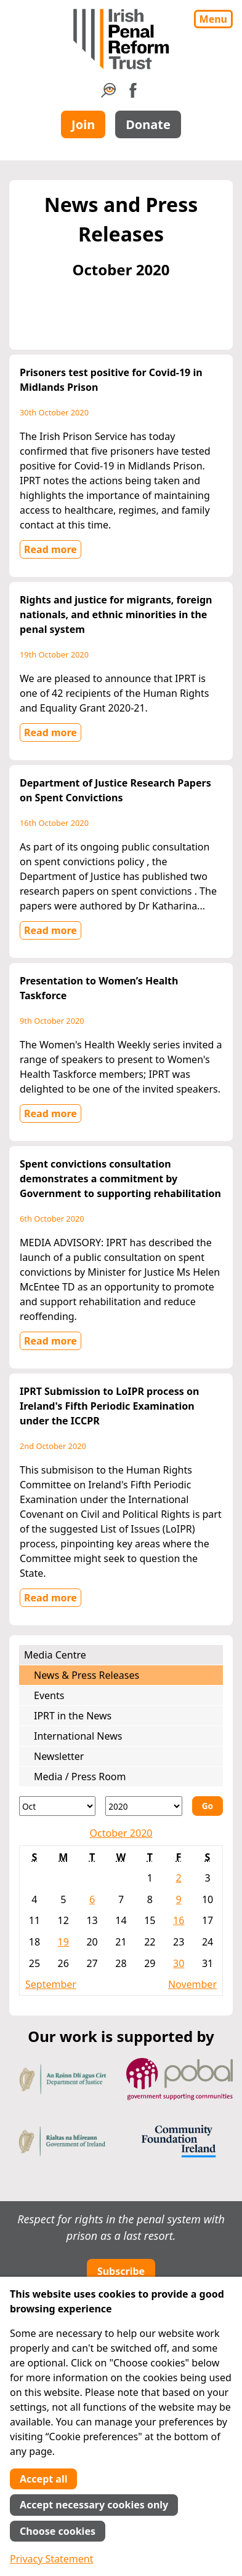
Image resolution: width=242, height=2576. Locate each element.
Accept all (43, 2479)
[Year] (143, 1806)
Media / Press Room (80, 1776)
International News (78, 1736)
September (50, 1984)
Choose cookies (57, 2531)
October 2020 (121, 1833)
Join (83, 124)
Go (207, 1806)
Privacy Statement (52, 2559)
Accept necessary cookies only (94, 2504)
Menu (213, 19)
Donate (148, 124)
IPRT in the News (72, 1715)
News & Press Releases (86, 1675)
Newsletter (59, 1756)
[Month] (57, 1806)
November (192, 1984)
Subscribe (121, 2271)
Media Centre (55, 1655)
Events (49, 1695)
